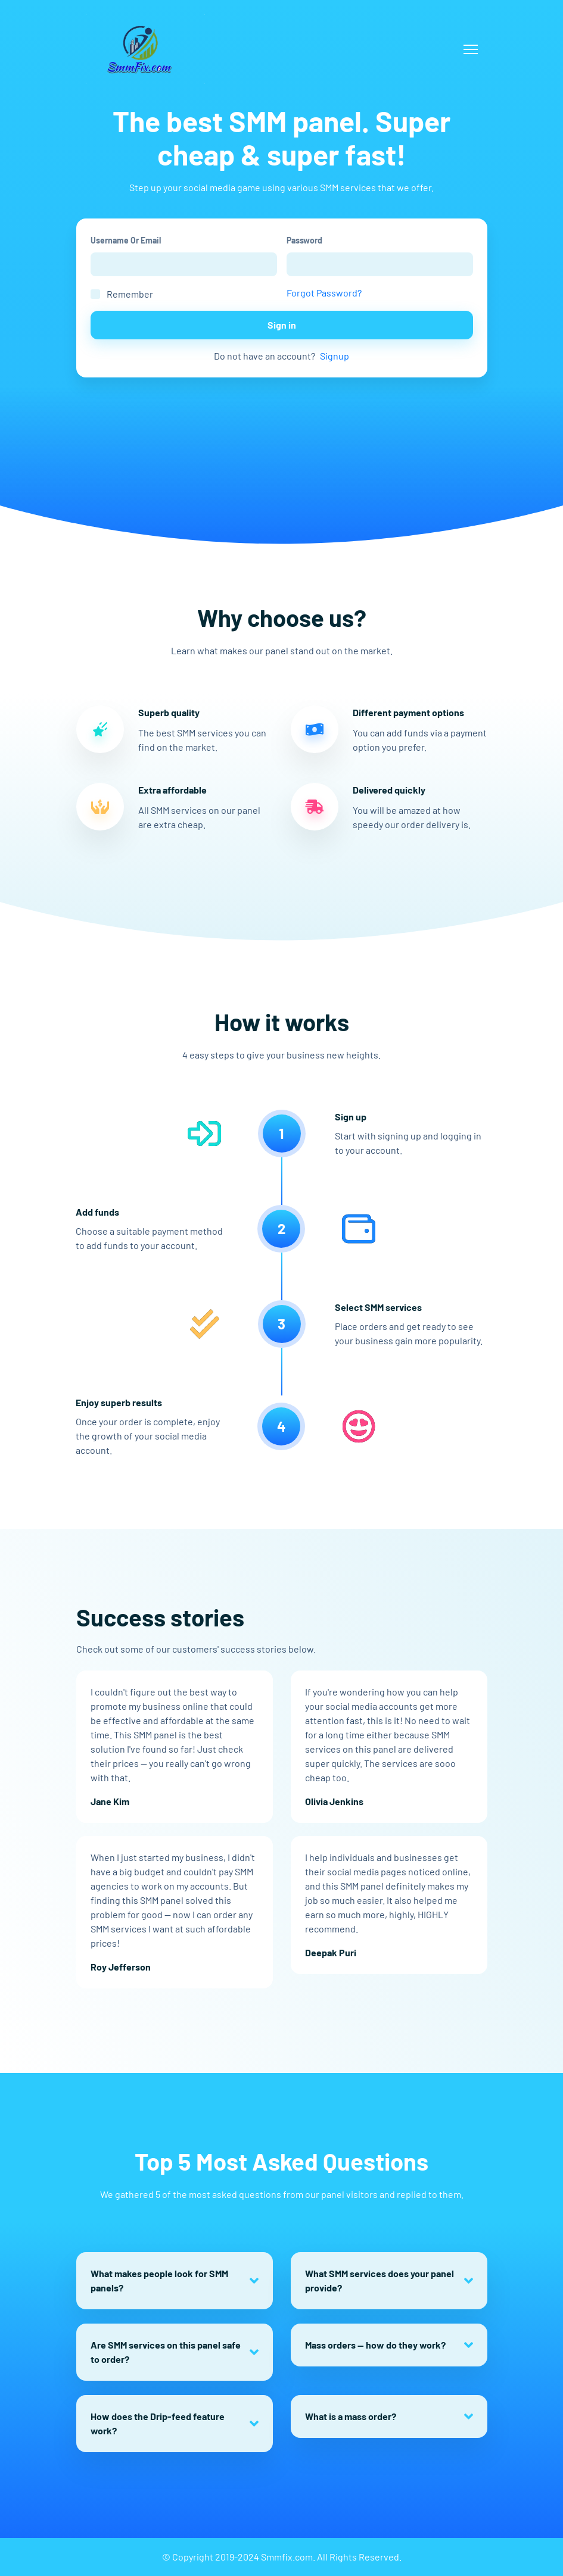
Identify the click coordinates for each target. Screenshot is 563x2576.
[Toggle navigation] (471, 49)
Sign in (281, 324)
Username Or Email (126, 240)
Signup (334, 355)
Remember (130, 293)
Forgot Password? (324, 292)
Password (304, 240)
